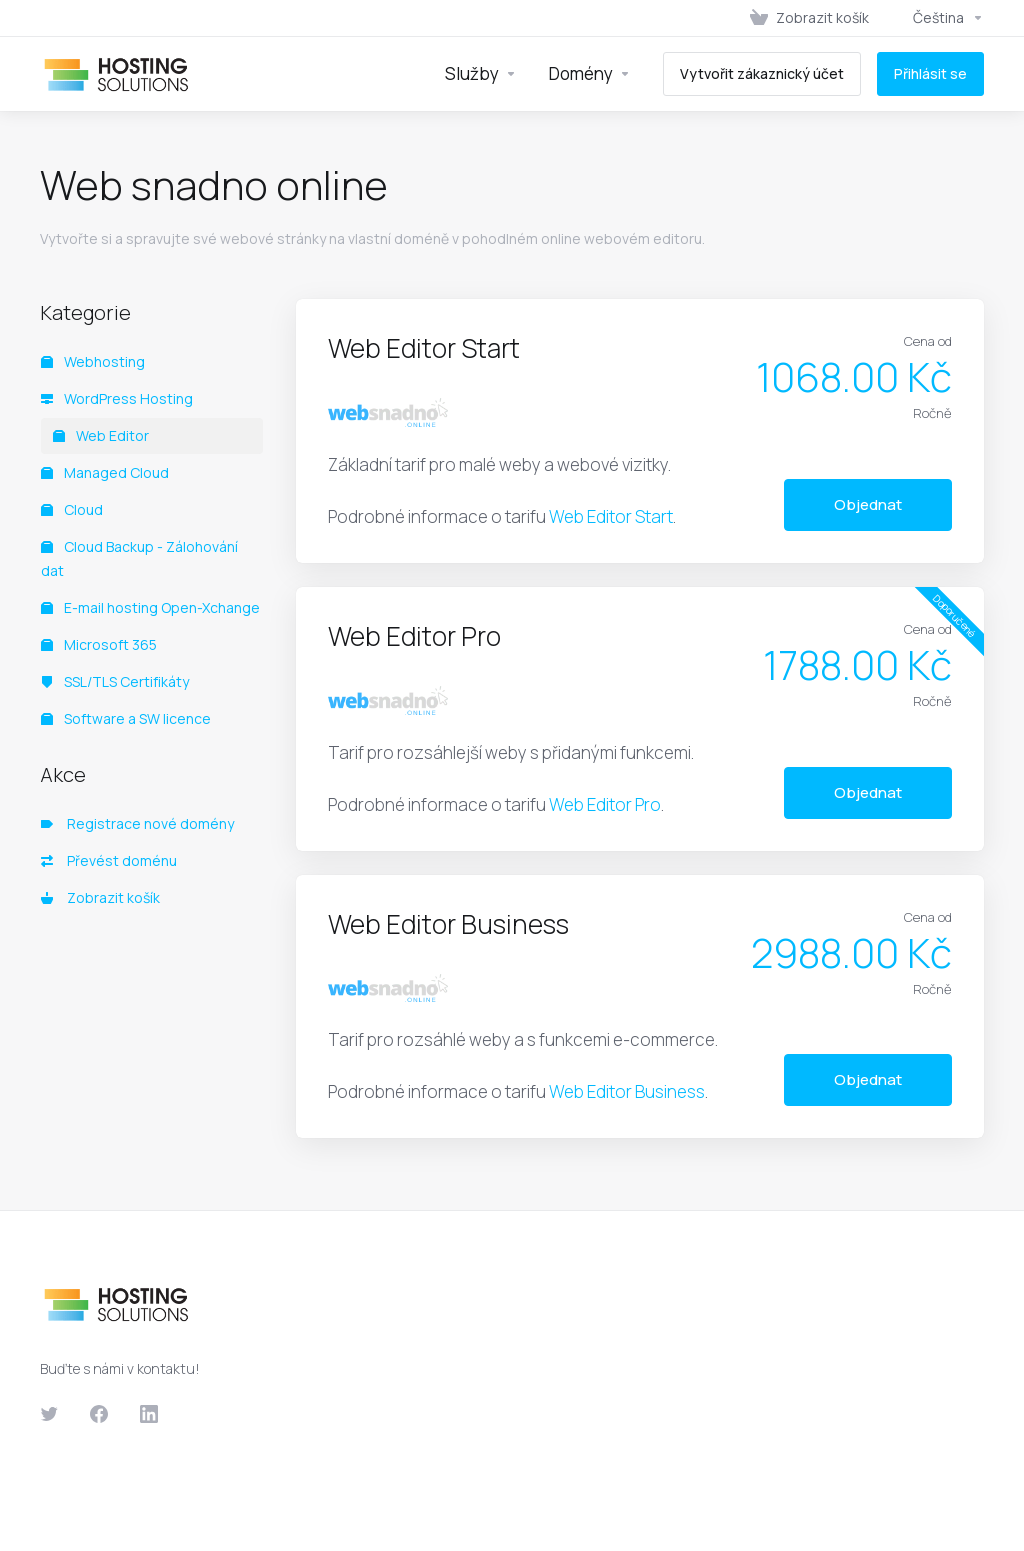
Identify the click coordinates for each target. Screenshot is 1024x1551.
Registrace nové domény (137, 823)
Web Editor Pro (605, 804)
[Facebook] (99, 1414)
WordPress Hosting (117, 398)
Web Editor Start (611, 516)
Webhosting (93, 361)
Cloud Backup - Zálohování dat (139, 558)
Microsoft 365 (99, 644)
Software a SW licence (126, 718)
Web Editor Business (627, 1091)
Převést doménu (109, 860)
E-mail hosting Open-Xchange (150, 607)
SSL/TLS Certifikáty (115, 681)
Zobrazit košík (100, 897)
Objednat (868, 504)
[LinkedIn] (149, 1414)
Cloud (72, 509)
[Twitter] (49, 1414)
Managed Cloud (105, 472)
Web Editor (101, 435)
